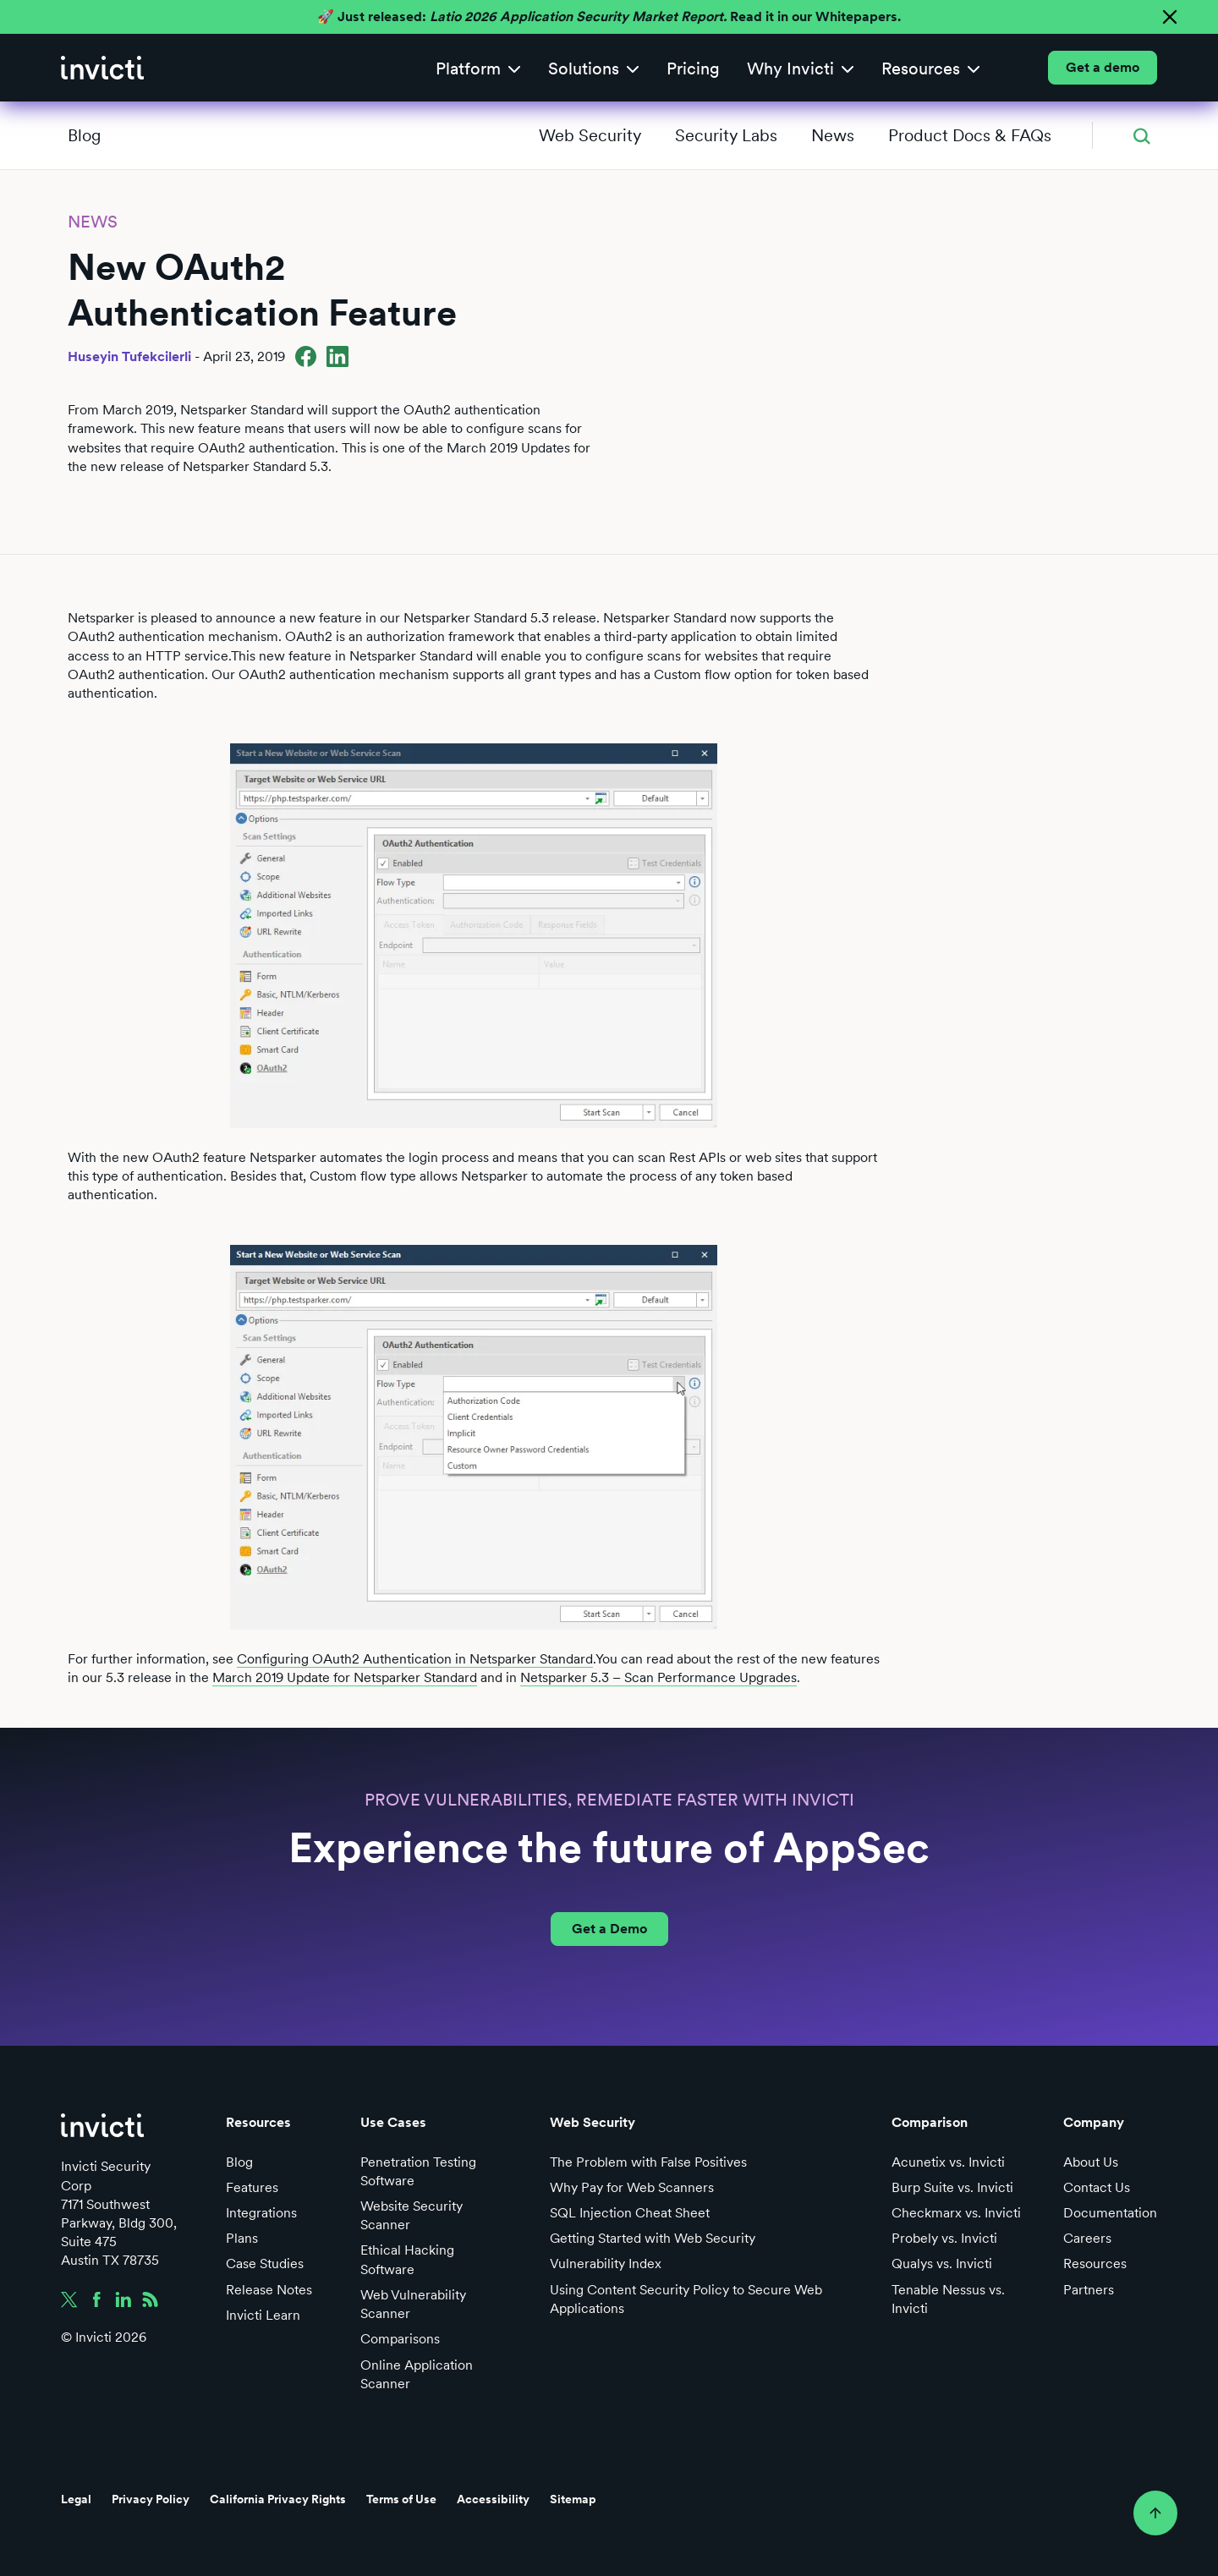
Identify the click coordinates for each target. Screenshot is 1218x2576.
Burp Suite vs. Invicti (952, 2187)
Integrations (261, 2213)
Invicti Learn (263, 2315)
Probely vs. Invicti (944, 2238)
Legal (76, 2499)
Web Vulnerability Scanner (413, 2304)
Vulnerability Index (605, 2263)
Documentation (1110, 2213)
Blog (84, 135)
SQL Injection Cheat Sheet (630, 2213)
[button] (478, 68)
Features (252, 2187)
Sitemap (573, 2499)
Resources (1095, 2263)
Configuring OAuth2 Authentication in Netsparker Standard (415, 1659)
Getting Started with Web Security (652, 2238)
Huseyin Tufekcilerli (129, 356)
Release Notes (269, 2290)
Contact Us (1096, 2187)
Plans (242, 2238)
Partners (1088, 2290)
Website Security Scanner (411, 2215)
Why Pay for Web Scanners (632, 2187)
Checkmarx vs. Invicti (956, 2213)
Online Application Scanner (416, 2374)
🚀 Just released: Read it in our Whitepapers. (609, 16)
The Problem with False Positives (648, 2162)
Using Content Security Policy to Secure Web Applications (686, 2299)
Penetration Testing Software (418, 2171)
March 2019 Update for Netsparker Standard (344, 1677)
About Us (1090, 2162)
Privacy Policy (150, 2499)
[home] (102, 67)
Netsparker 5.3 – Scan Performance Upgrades (658, 1677)
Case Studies (265, 2263)
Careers (1087, 2238)
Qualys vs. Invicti (942, 2263)
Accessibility (493, 2499)
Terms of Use (401, 2499)
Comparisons (400, 2339)
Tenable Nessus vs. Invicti (948, 2299)
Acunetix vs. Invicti (948, 2162)
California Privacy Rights (278, 2499)
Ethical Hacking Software (407, 2259)
